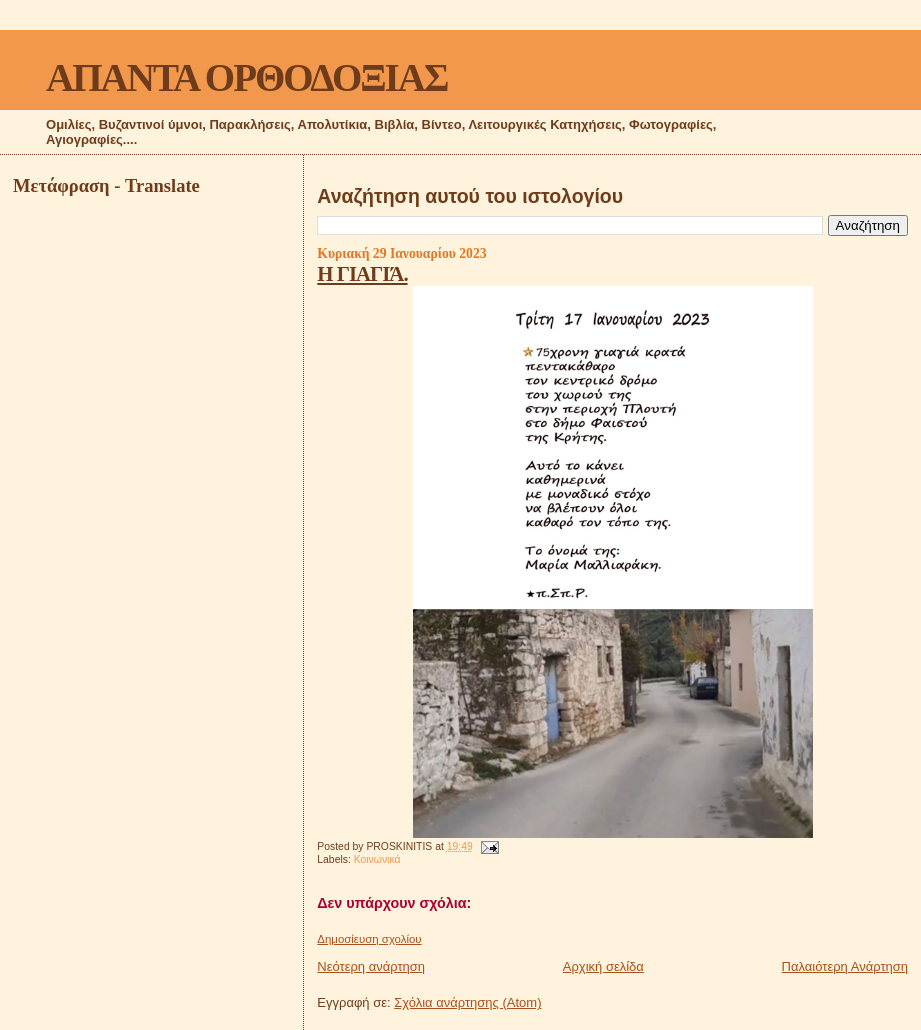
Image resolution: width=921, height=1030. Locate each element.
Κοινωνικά (377, 859)
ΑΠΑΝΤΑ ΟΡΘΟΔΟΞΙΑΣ (246, 77)
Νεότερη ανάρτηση (371, 966)
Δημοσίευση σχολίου (369, 939)
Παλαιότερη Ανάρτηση (845, 966)
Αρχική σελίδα (603, 966)
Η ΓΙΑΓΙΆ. (362, 273)
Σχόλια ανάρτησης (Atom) (467, 1002)
